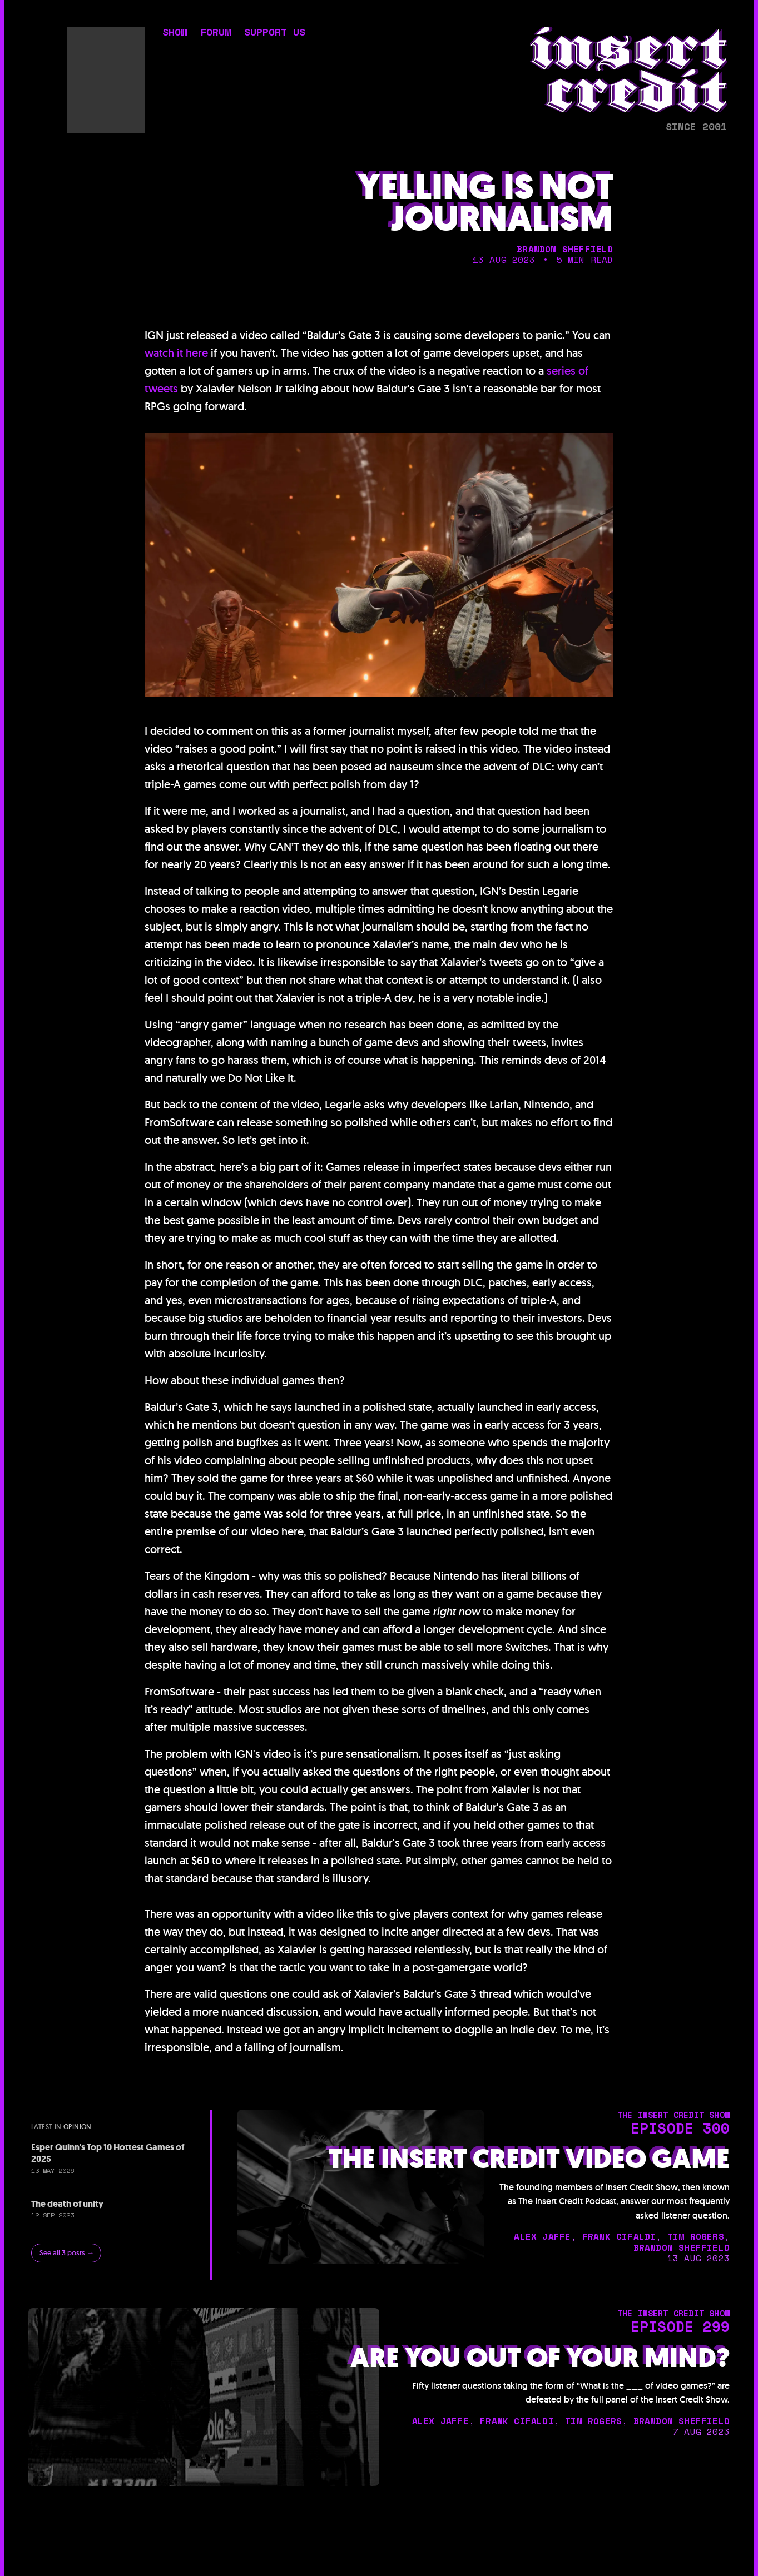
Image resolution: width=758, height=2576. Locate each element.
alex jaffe (542, 2236)
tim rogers (695, 2236)
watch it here (176, 353)
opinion (77, 2126)
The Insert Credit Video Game (529, 2159)
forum (215, 33)
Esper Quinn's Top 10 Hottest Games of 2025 (107, 2153)
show (174, 33)
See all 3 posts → (66, 2252)
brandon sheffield (565, 249)
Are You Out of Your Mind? (540, 2358)
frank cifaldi (619, 2236)
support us (274, 33)
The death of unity (67, 2204)
